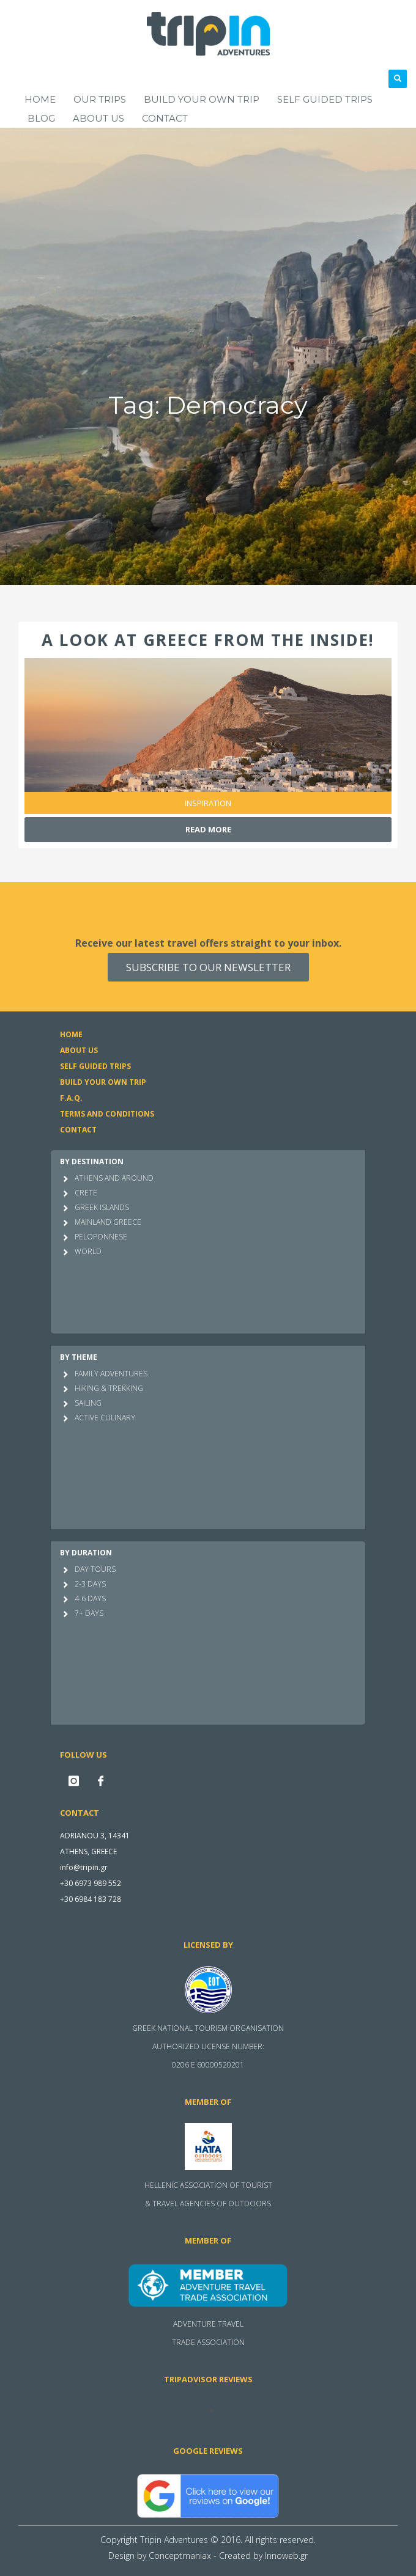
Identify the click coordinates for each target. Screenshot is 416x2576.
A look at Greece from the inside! (208, 640)
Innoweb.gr (286, 2555)
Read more (208, 829)
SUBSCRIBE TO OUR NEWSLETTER (208, 967)
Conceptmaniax (180, 2555)
